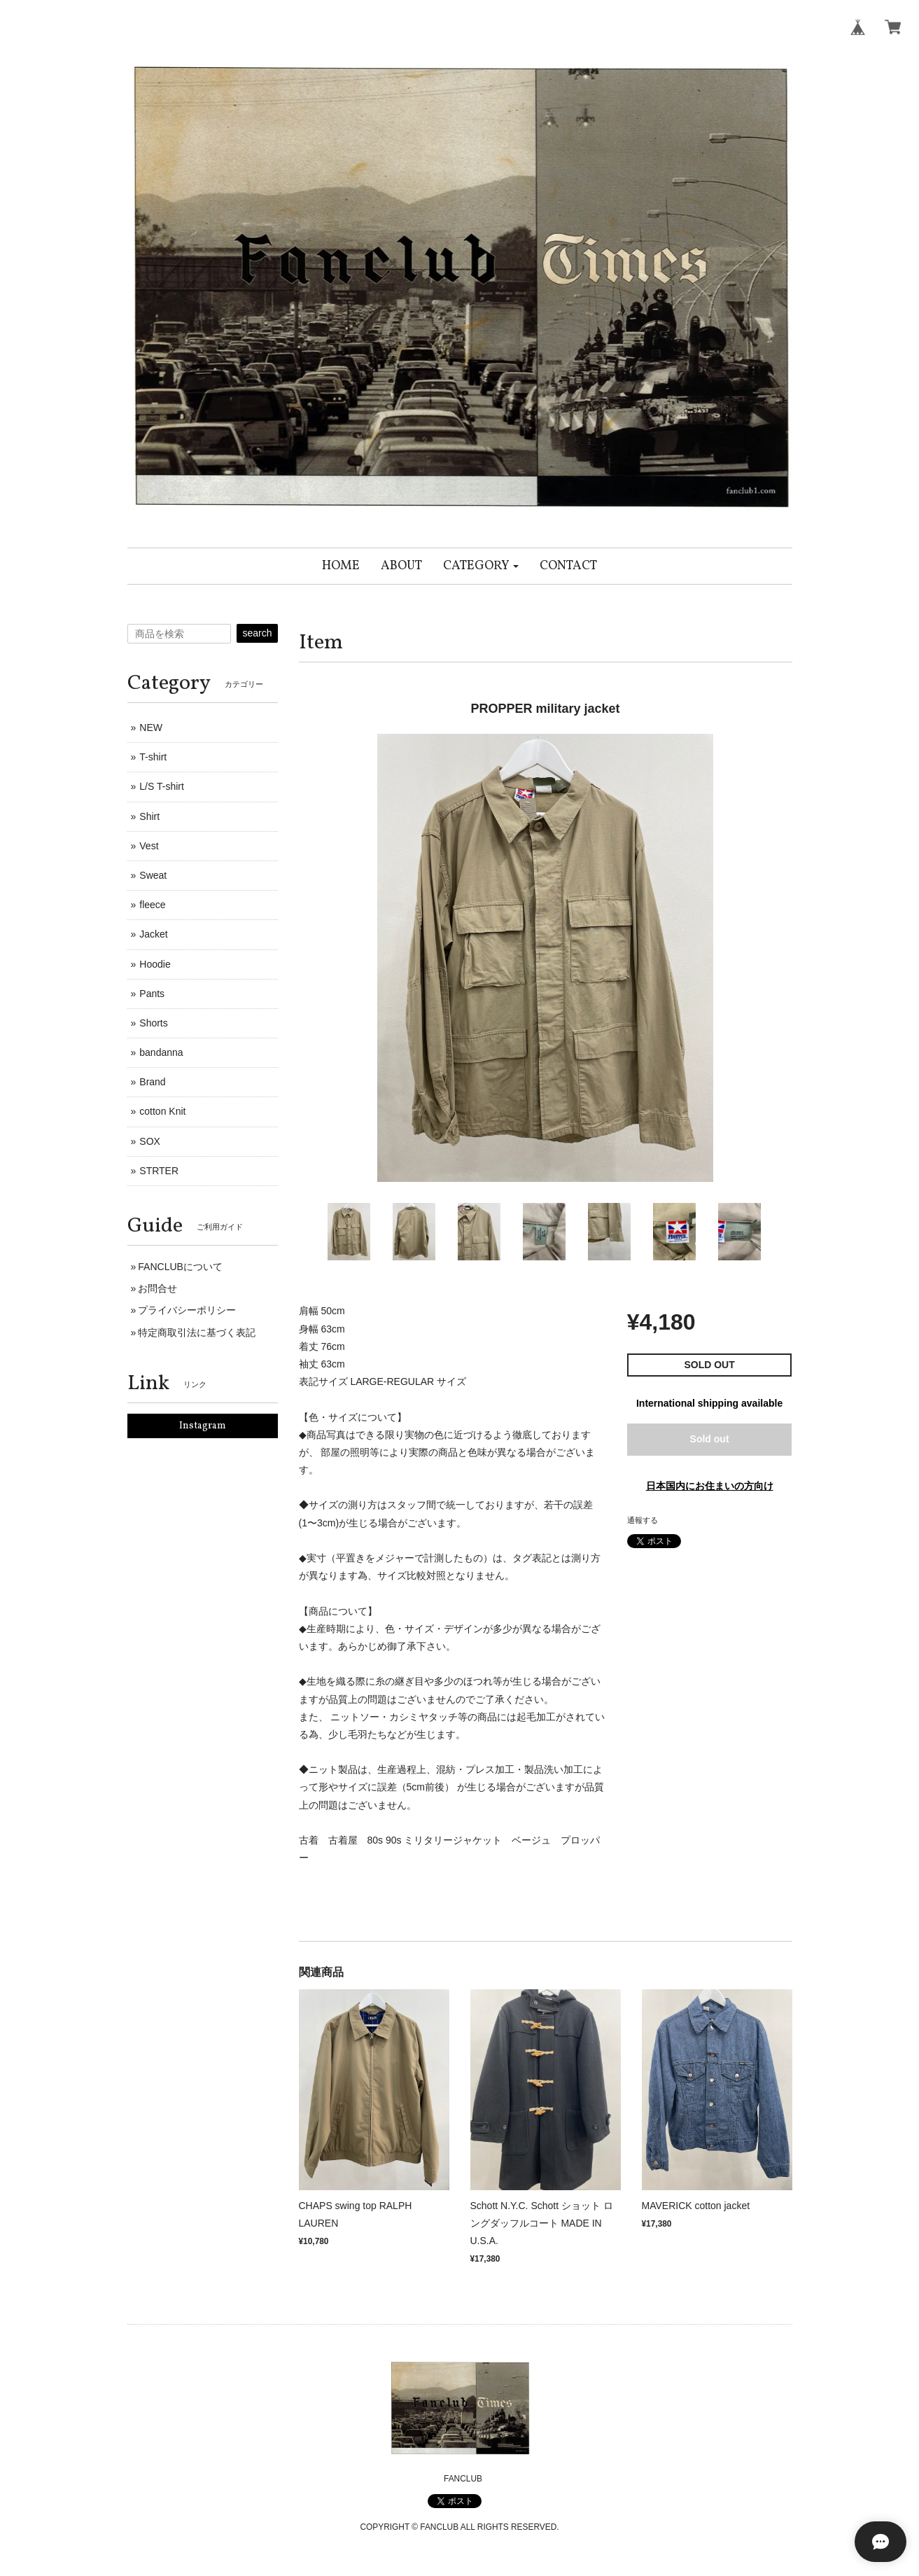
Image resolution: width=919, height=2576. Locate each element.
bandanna (161, 1052)
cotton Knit (162, 1111)
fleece (152, 904)
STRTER (158, 1170)
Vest (148, 845)
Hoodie (154, 964)
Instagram (202, 1426)
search (257, 633)
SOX (149, 1141)
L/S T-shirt (161, 786)
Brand (152, 1081)
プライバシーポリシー (187, 1310)
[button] (481, 566)
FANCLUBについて (180, 1266)
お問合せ (157, 1288)
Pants (151, 993)
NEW (150, 727)
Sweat (153, 875)
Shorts (153, 1023)
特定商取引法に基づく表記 (196, 1332)
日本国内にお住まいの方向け (709, 1485)
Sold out (709, 1438)
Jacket (153, 934)
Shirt (149, 816)
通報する (642, 1520)
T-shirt (153, 757)
